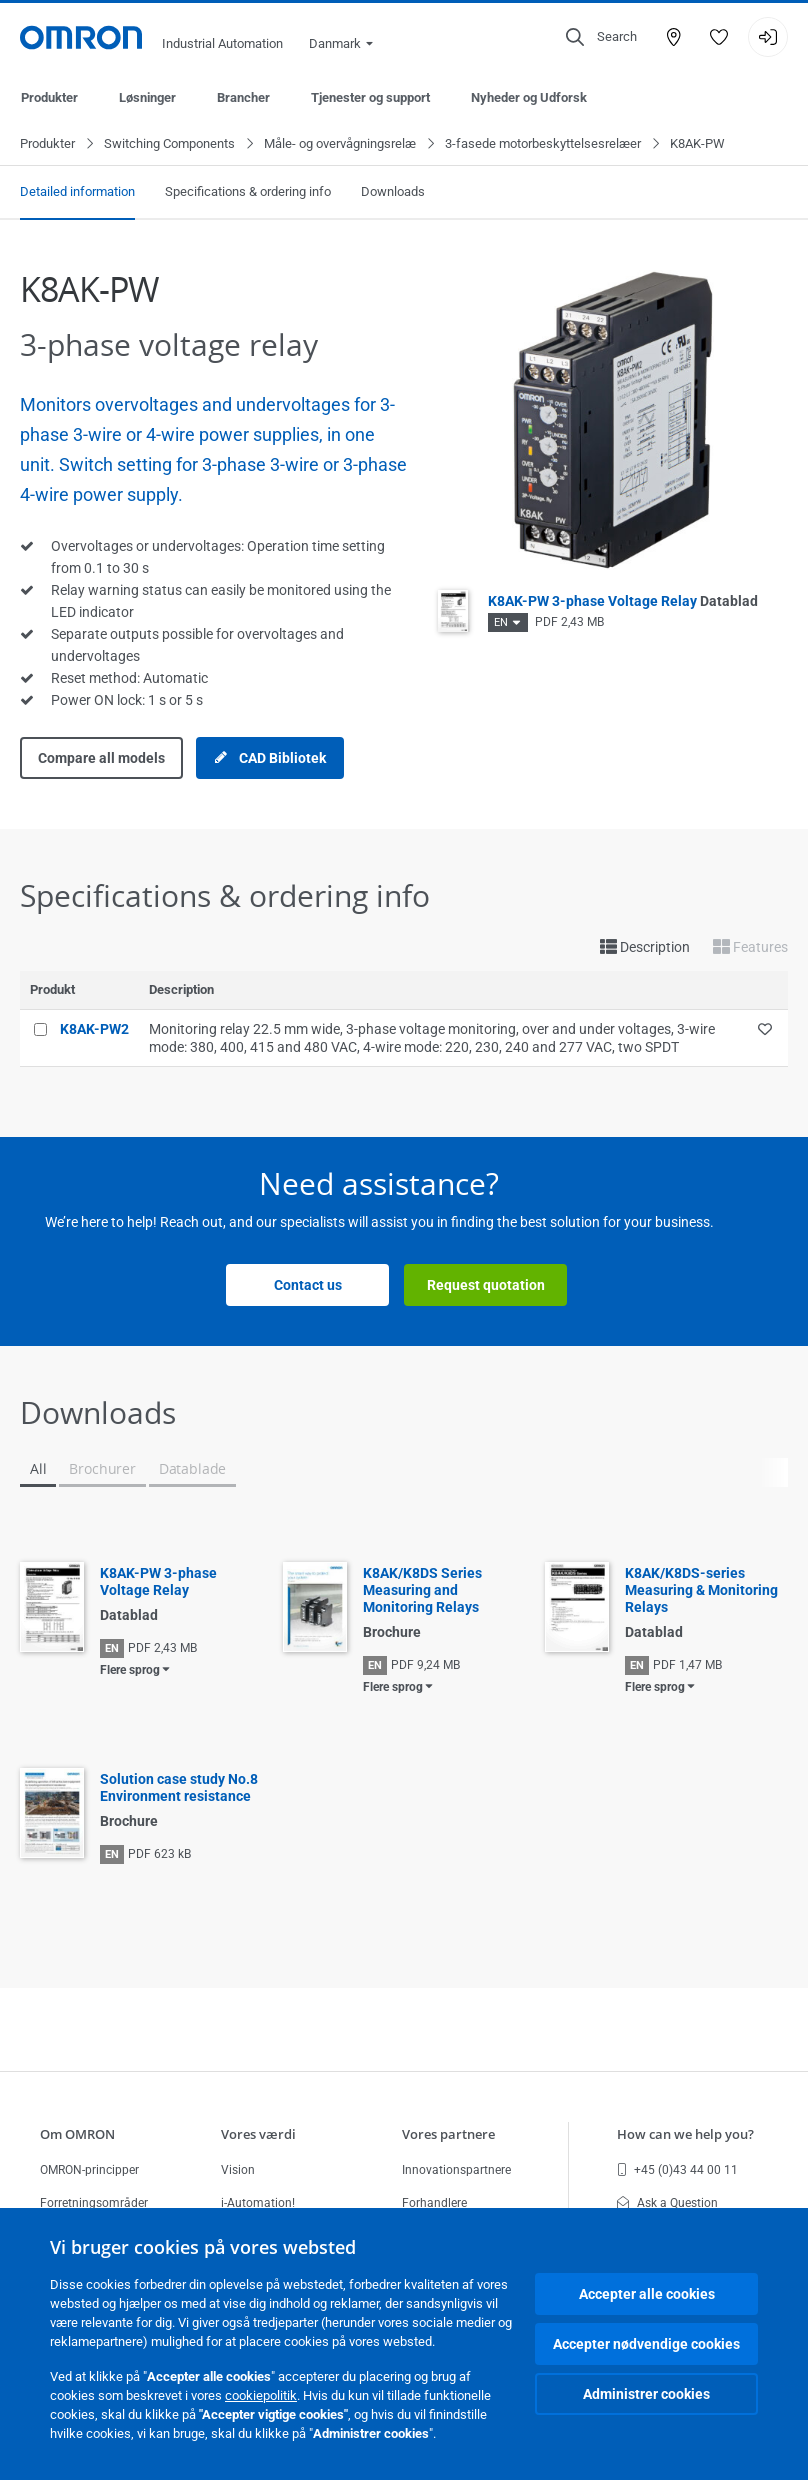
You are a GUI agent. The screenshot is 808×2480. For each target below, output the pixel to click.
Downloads (393, 192)
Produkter (49, 97)
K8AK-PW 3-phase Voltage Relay (623, 602)
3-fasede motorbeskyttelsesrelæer (543, 144)
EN (501, 623)
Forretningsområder (94, 2203)
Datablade (192, 1469)
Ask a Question (667, 2203)
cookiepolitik (261, 2395)
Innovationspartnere (456, 2170)
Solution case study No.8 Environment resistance (179, 1788)
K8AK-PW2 (94, 1030)
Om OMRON (77, 2134)
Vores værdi (258, 2134)
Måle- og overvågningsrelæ (340, 144)
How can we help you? (685, 2134)
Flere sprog (130, 1671)
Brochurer (102, 1469)
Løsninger (147, 97)
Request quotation (486, 1286)
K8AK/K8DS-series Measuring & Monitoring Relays (701, 1591)
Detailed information (77, 192)
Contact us (308, 1286)
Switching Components (169, 144)
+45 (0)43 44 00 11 (677, 2170)
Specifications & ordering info (248, 192)
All (38, 1469)
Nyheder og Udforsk (529, 97)
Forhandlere (434, 2203)
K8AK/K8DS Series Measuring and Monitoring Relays (422, 1591)
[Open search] (601, 37)
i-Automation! (258, 2203)
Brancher (243, 97)
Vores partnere (448, 2134)
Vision (238, 2170)
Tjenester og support (370, 97)
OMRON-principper (89, 2170)
